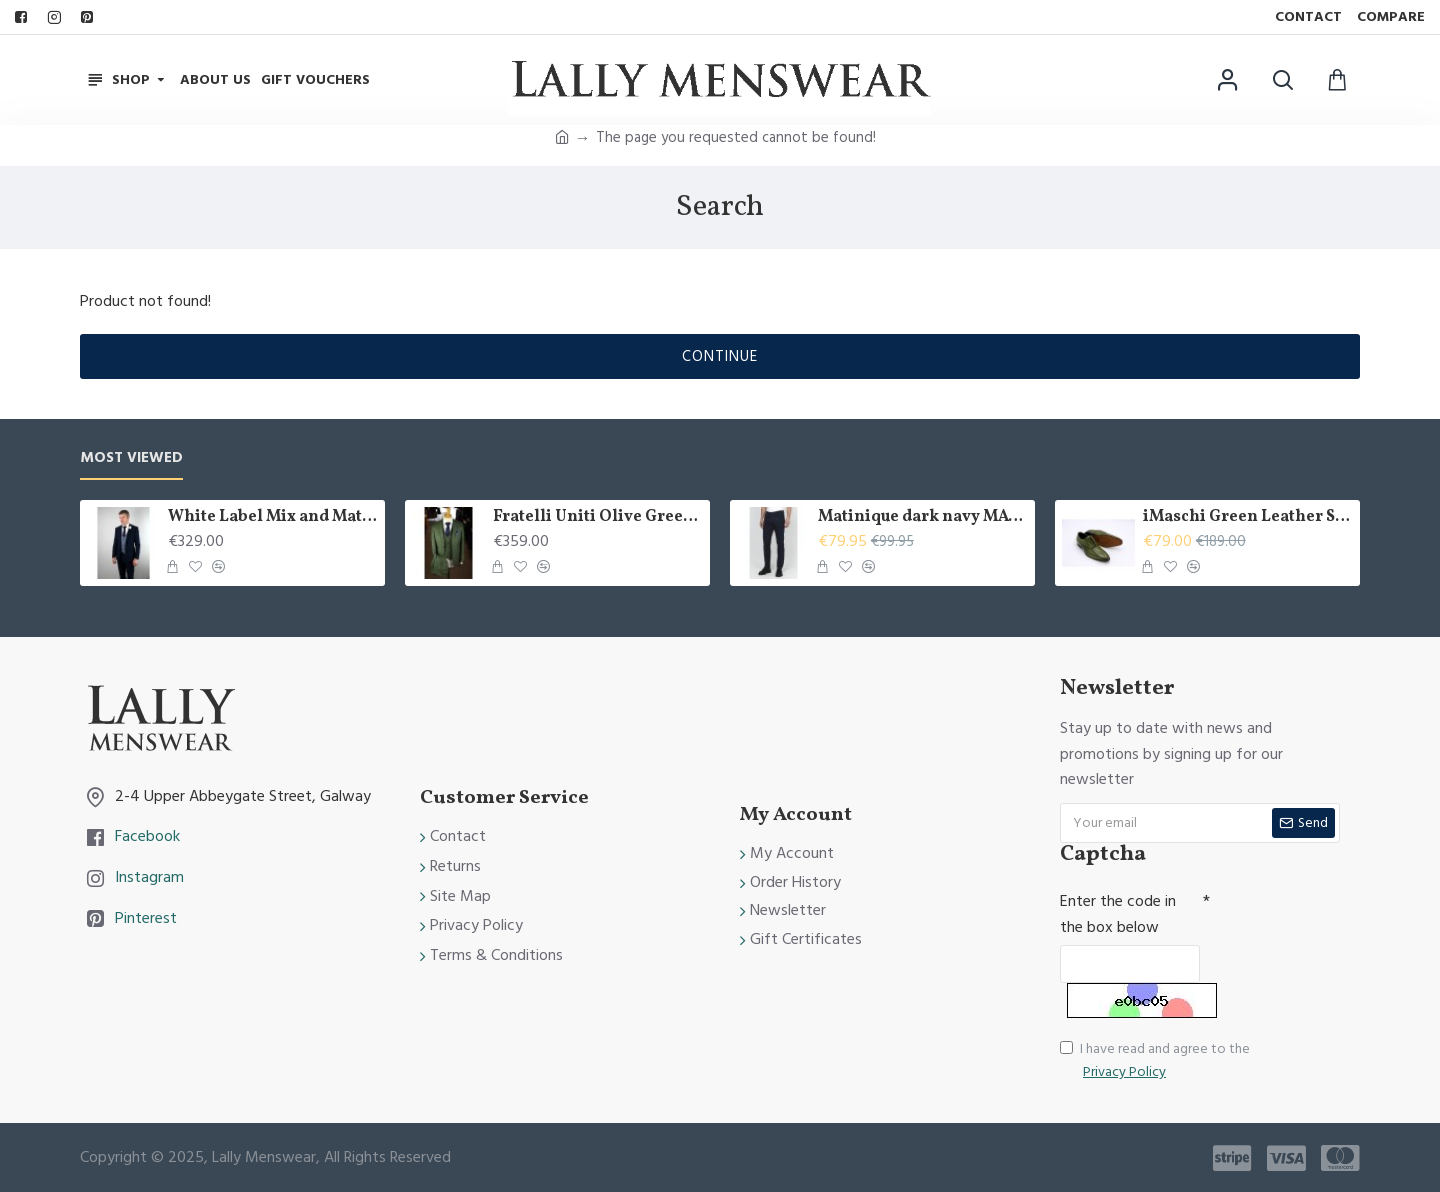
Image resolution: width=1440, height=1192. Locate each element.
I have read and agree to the (1155, 1061)
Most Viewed (131, 458)
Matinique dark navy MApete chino (923, 517)
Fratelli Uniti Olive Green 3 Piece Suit (598, 517)
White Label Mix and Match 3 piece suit (273, 517)
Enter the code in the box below (1118, 914)
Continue (720, 356)
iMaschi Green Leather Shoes (1248, 517)
